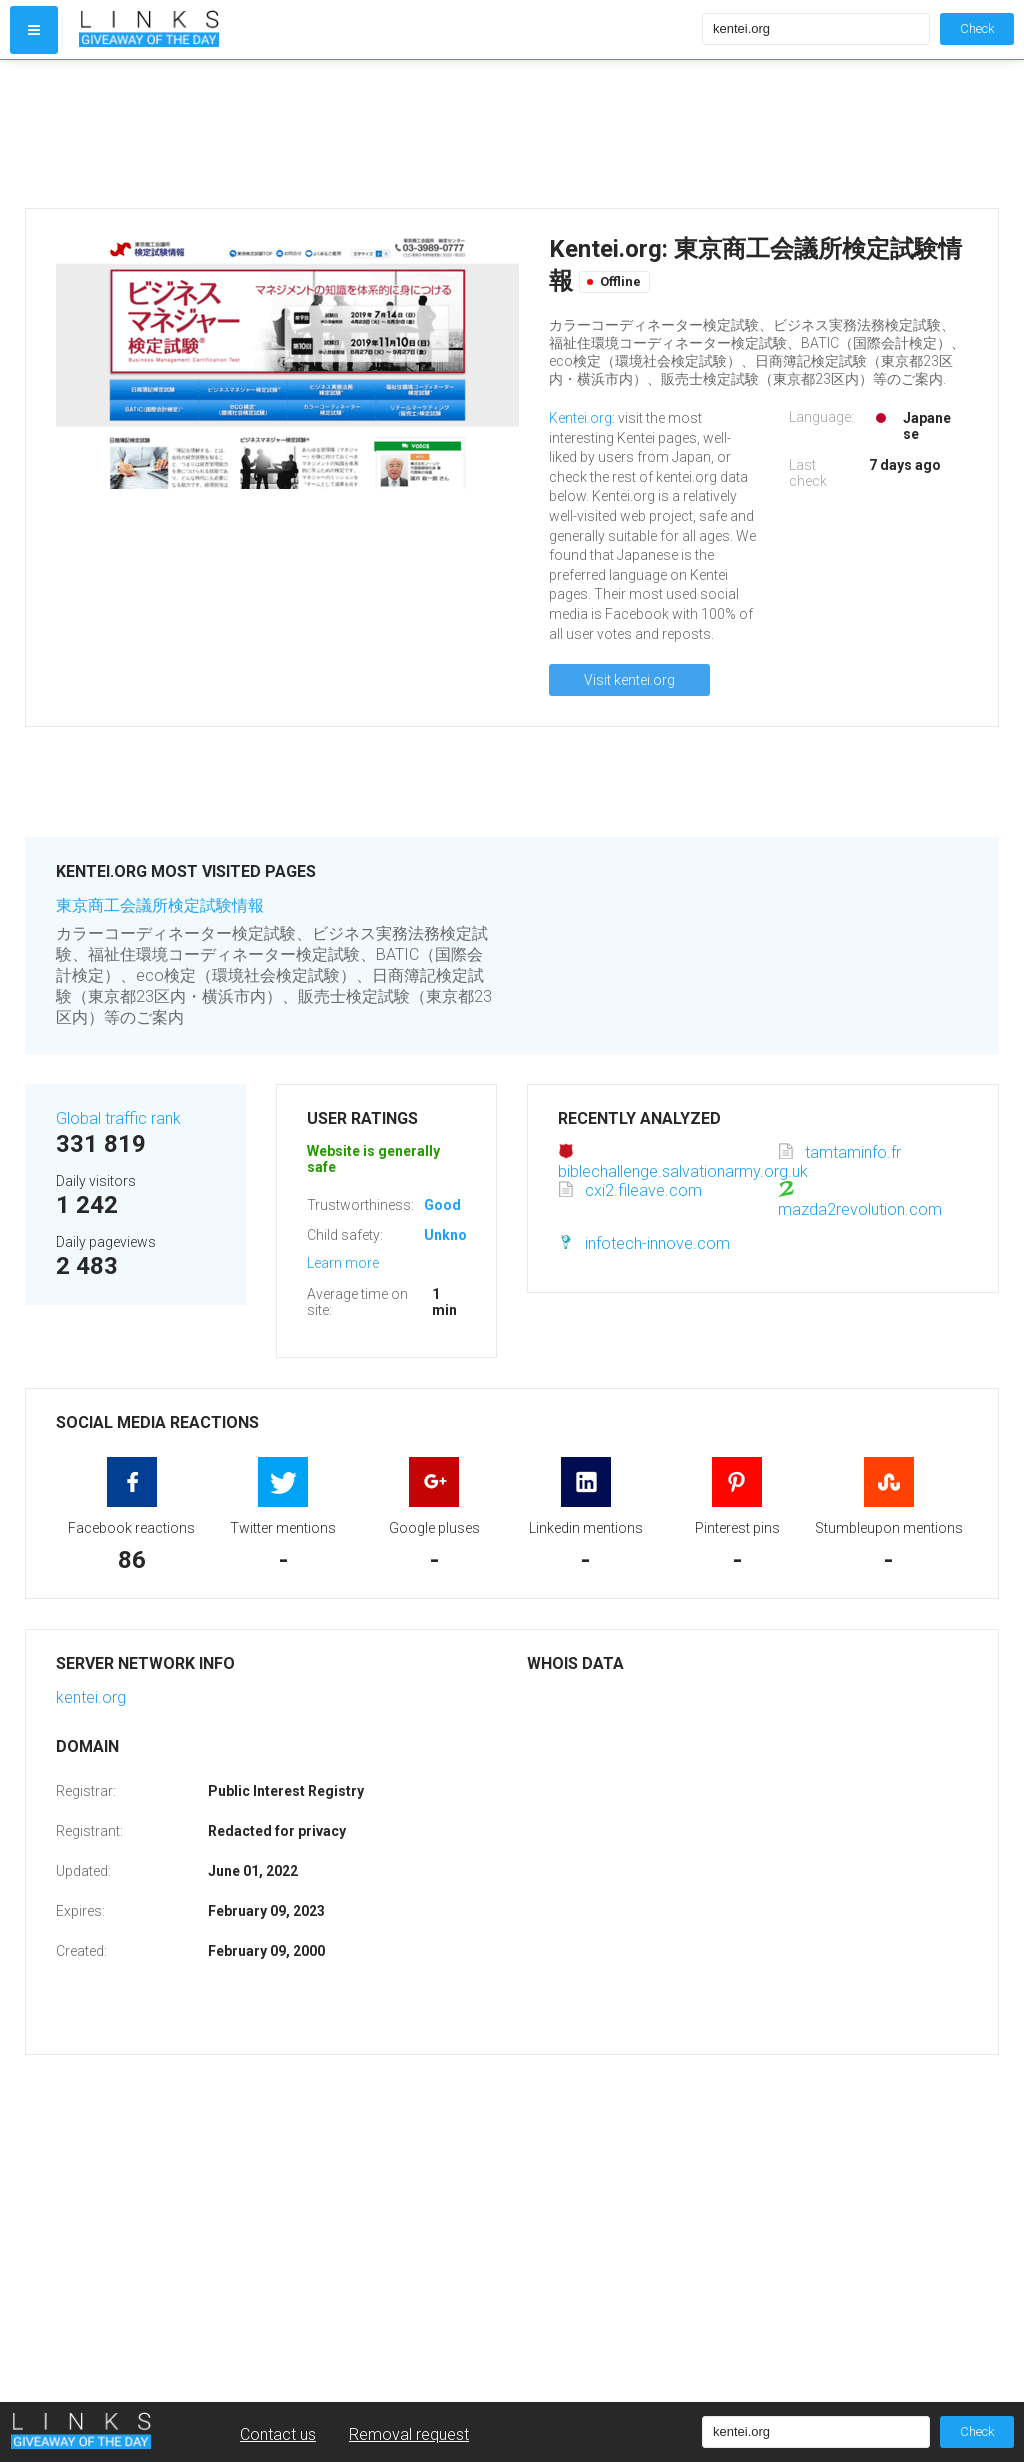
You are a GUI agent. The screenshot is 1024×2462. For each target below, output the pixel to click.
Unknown (454, 1235)
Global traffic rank (118, 1118)
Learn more (343, 1263)
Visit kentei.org (629, 680)
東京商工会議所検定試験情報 (160, 905)
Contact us (278, 2434)
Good (442, 1205)
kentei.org (91, 1697)
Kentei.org (580, 418)
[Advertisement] (386, 134)
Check (977, 28)
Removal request (409, 2434)
